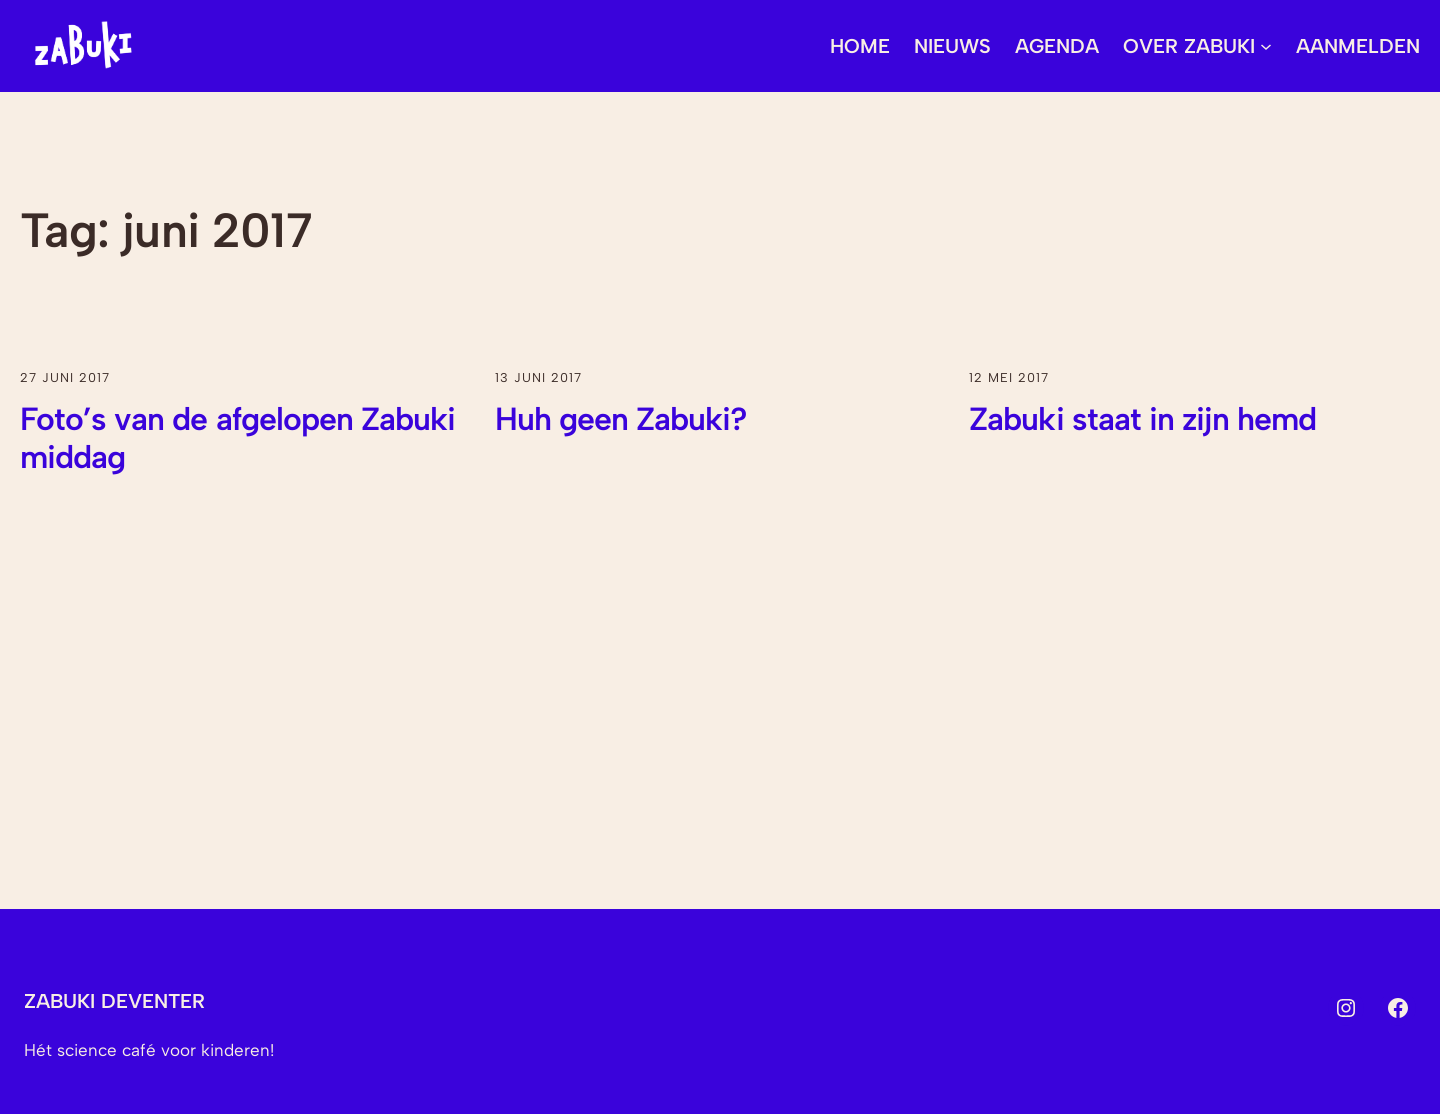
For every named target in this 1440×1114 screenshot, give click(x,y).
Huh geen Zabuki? (621, 419)
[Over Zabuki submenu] (1266, 46)
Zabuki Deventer (114, 1001)
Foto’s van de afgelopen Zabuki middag (237, 438)
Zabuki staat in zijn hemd (1142, 419)
